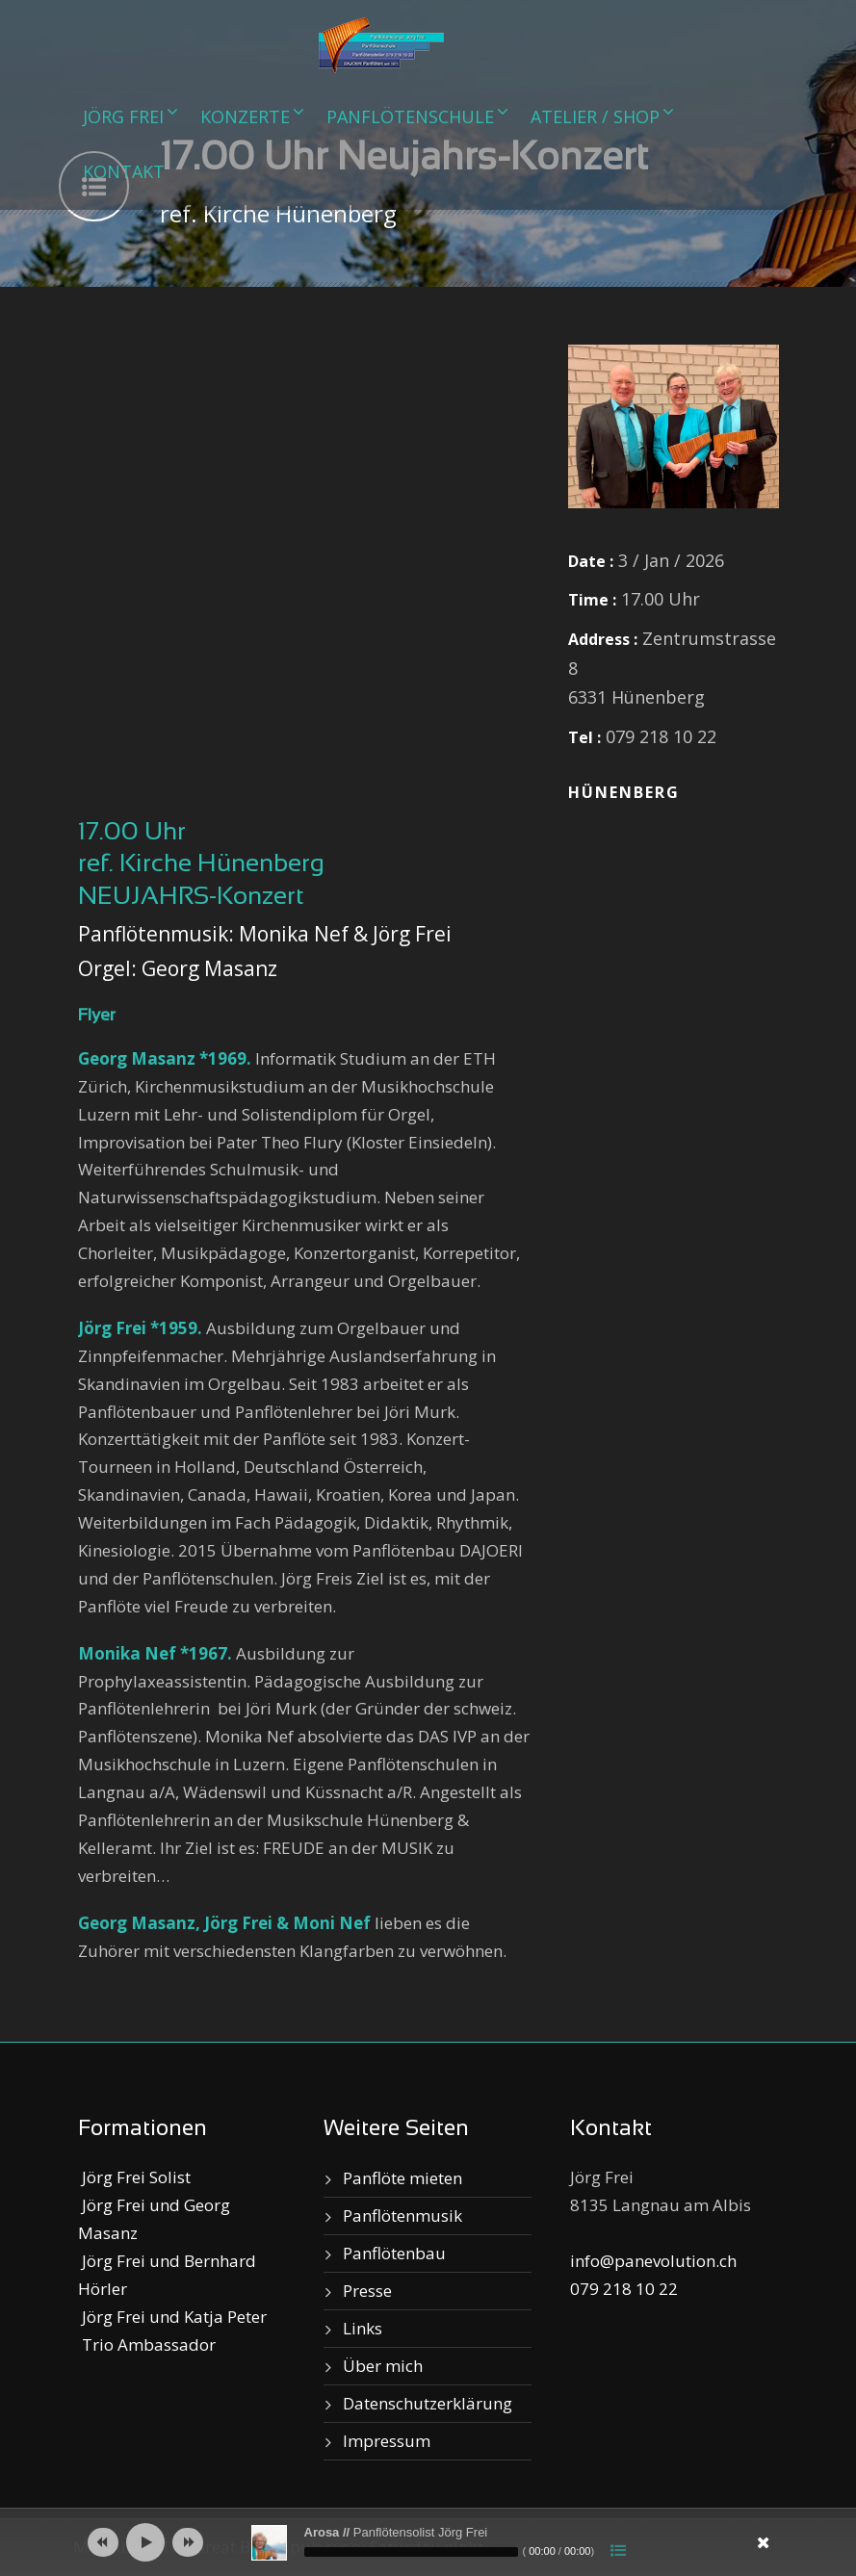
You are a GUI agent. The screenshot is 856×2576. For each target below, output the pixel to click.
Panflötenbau (394, 2253)
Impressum (386, 2441)
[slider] (411, 2552)
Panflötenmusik (402, 2215)
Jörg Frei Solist (134, 2177)
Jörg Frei (123, 116)
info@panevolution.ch (653, 2261)
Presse (367, 2291)
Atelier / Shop (595, 116)
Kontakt (124, 171)
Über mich (383, 2366)
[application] (428, 2542)
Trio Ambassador (147, 2344)
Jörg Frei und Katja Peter (172, 2317)
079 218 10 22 (624, 2289)
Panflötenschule (410, 116)
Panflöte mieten (402, 2178)
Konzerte (245, 116)
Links (362, 2328)
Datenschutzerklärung (427, 2403)
